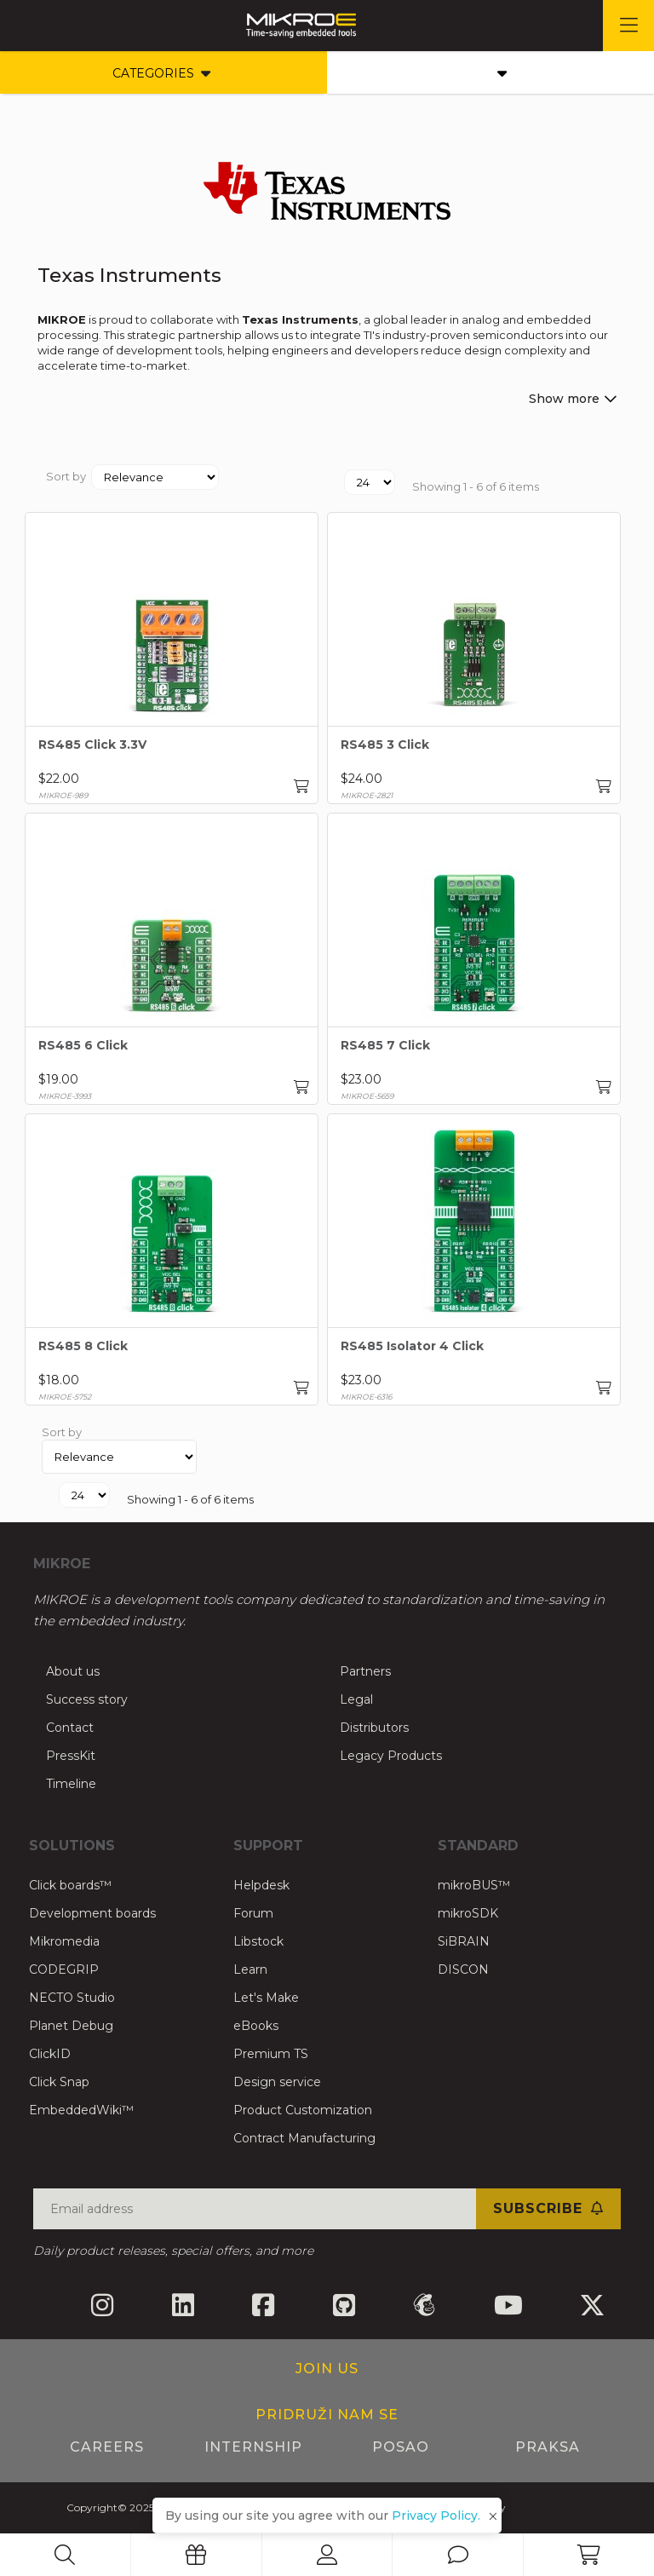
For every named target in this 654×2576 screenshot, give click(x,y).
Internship (253, 2447)
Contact (70, 1727)
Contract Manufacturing (304, 2138)
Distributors (374, 1727)
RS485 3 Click (385, 744)
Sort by (66, 476)
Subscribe (548, 2208)
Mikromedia (64, 1941)
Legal (356, 1699)
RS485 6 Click (83, 1045)
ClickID (50, 2053)
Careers (107, 2447)
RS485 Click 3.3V (92, 744)
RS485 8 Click (83, 1346)
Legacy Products (391, 1755)
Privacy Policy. (436, 2515)
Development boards (92, 1913)
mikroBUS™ (474, 1885)
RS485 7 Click (385, 1045)
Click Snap (59, 2082)
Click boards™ (70, 1885)
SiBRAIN (464, 1941)
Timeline (71, 1783)
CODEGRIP (64, 1969)
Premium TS (270, 2053)
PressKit (70, 1755)
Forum (253, 1913)
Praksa (547, 2447)
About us (73, 1671)
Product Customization (302, 2110)
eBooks (255, 2025)
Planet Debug (71, 2025)
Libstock (258, 1941)
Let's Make (266, 1997)
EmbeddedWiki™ (81, 2110)
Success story (87, 1699)
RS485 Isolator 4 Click (412, 1346)
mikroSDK (468, 1913)
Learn (250, 1969)
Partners (365, 1671)
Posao (400, 2447)
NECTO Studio (72, 1997)
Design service (277, 2082)
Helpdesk (261, 1885)
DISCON (463, 1969)
